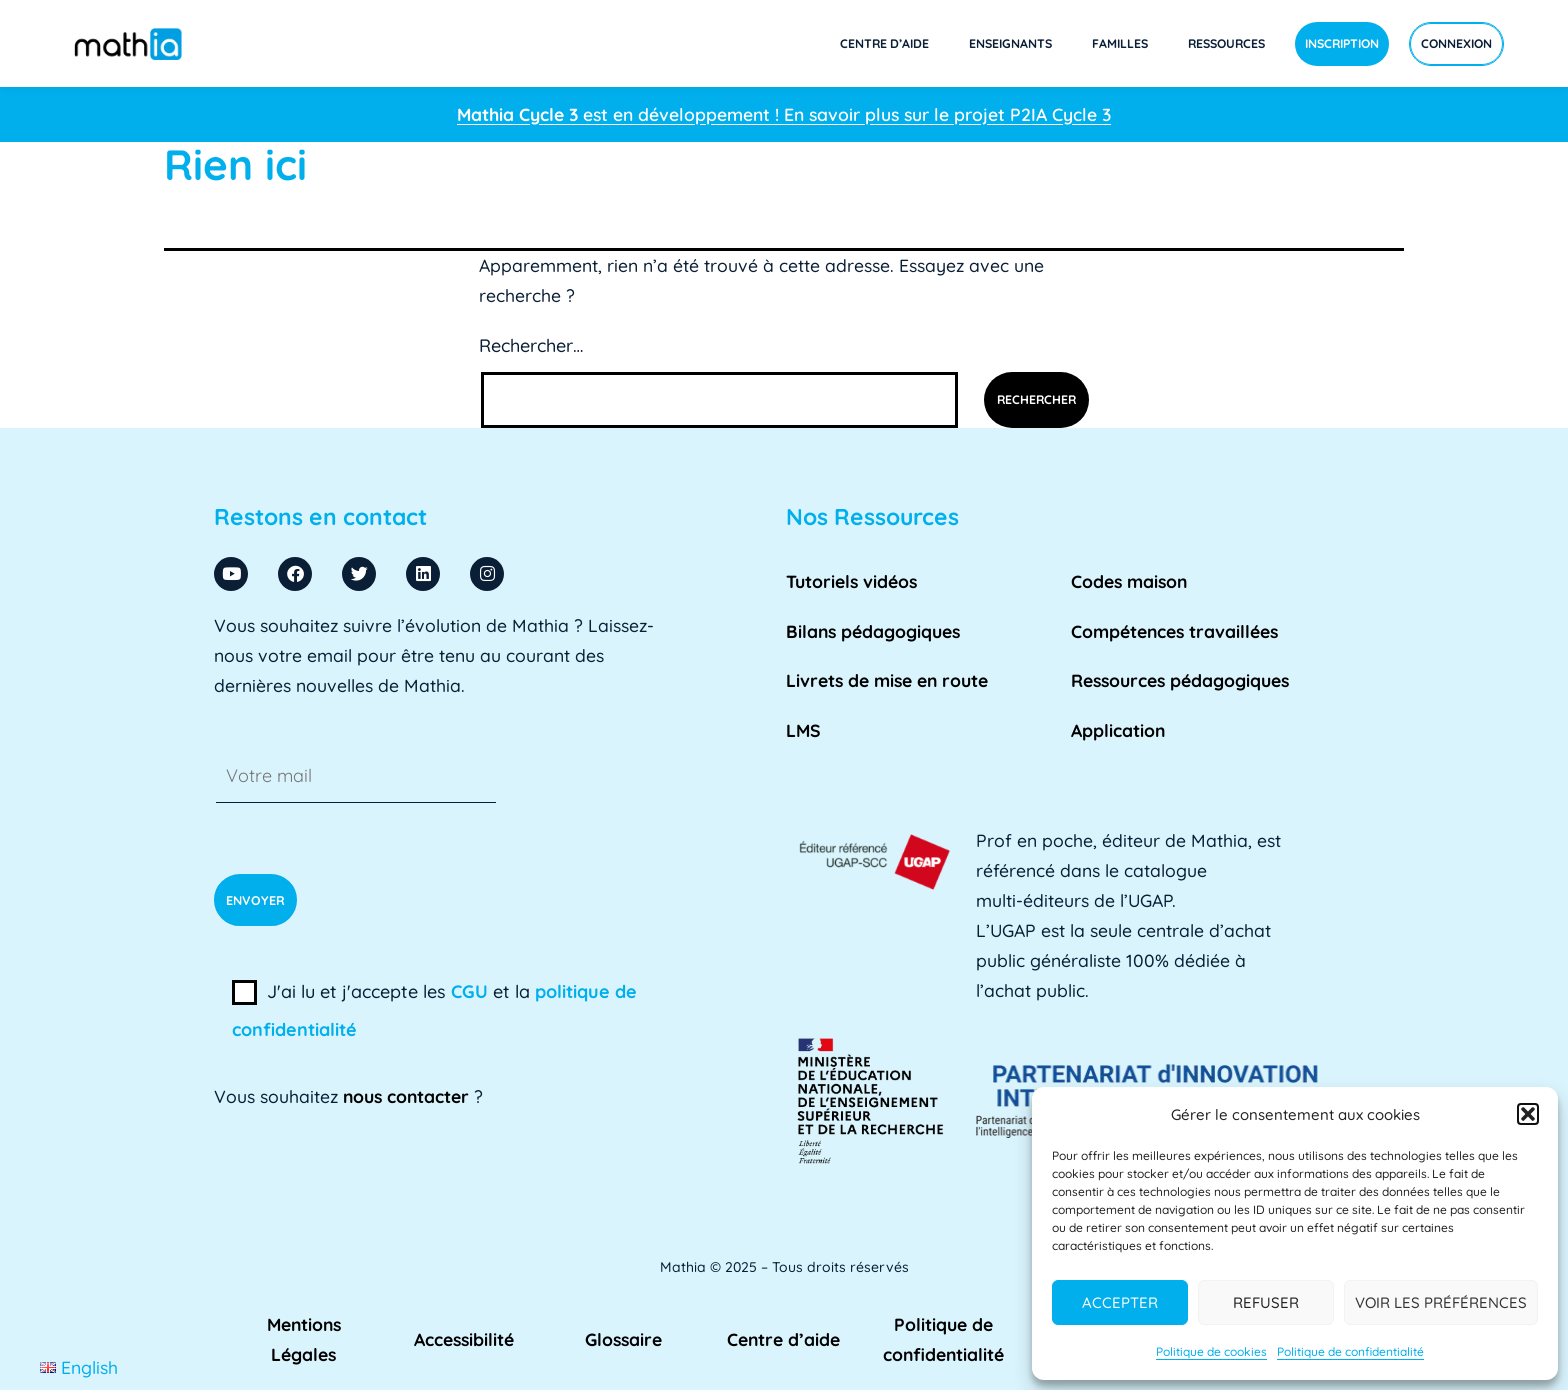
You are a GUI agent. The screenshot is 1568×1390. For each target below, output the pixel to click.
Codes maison (1129, 581)
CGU (469, 991)
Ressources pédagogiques (1180, 680)
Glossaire (623, 1339)
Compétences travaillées (1174, 631)
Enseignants (1010, 43)
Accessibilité (464, 1339)
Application (1118, 730)
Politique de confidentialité (1350, 1351)
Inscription (1342, 43)
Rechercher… (531, 345)
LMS (803, 730)
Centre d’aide (884, 43)
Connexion (1456, 43)
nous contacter (406, 1096)
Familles (1120, 43)
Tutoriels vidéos (851, 581)
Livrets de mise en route (887, 680)
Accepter (1120, 1302)
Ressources (1226, 43)
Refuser (1266, 1302)
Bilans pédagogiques (873, 631)
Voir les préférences (1441, 1302)
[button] (1528, 1114)
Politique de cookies (1211, 1351)
